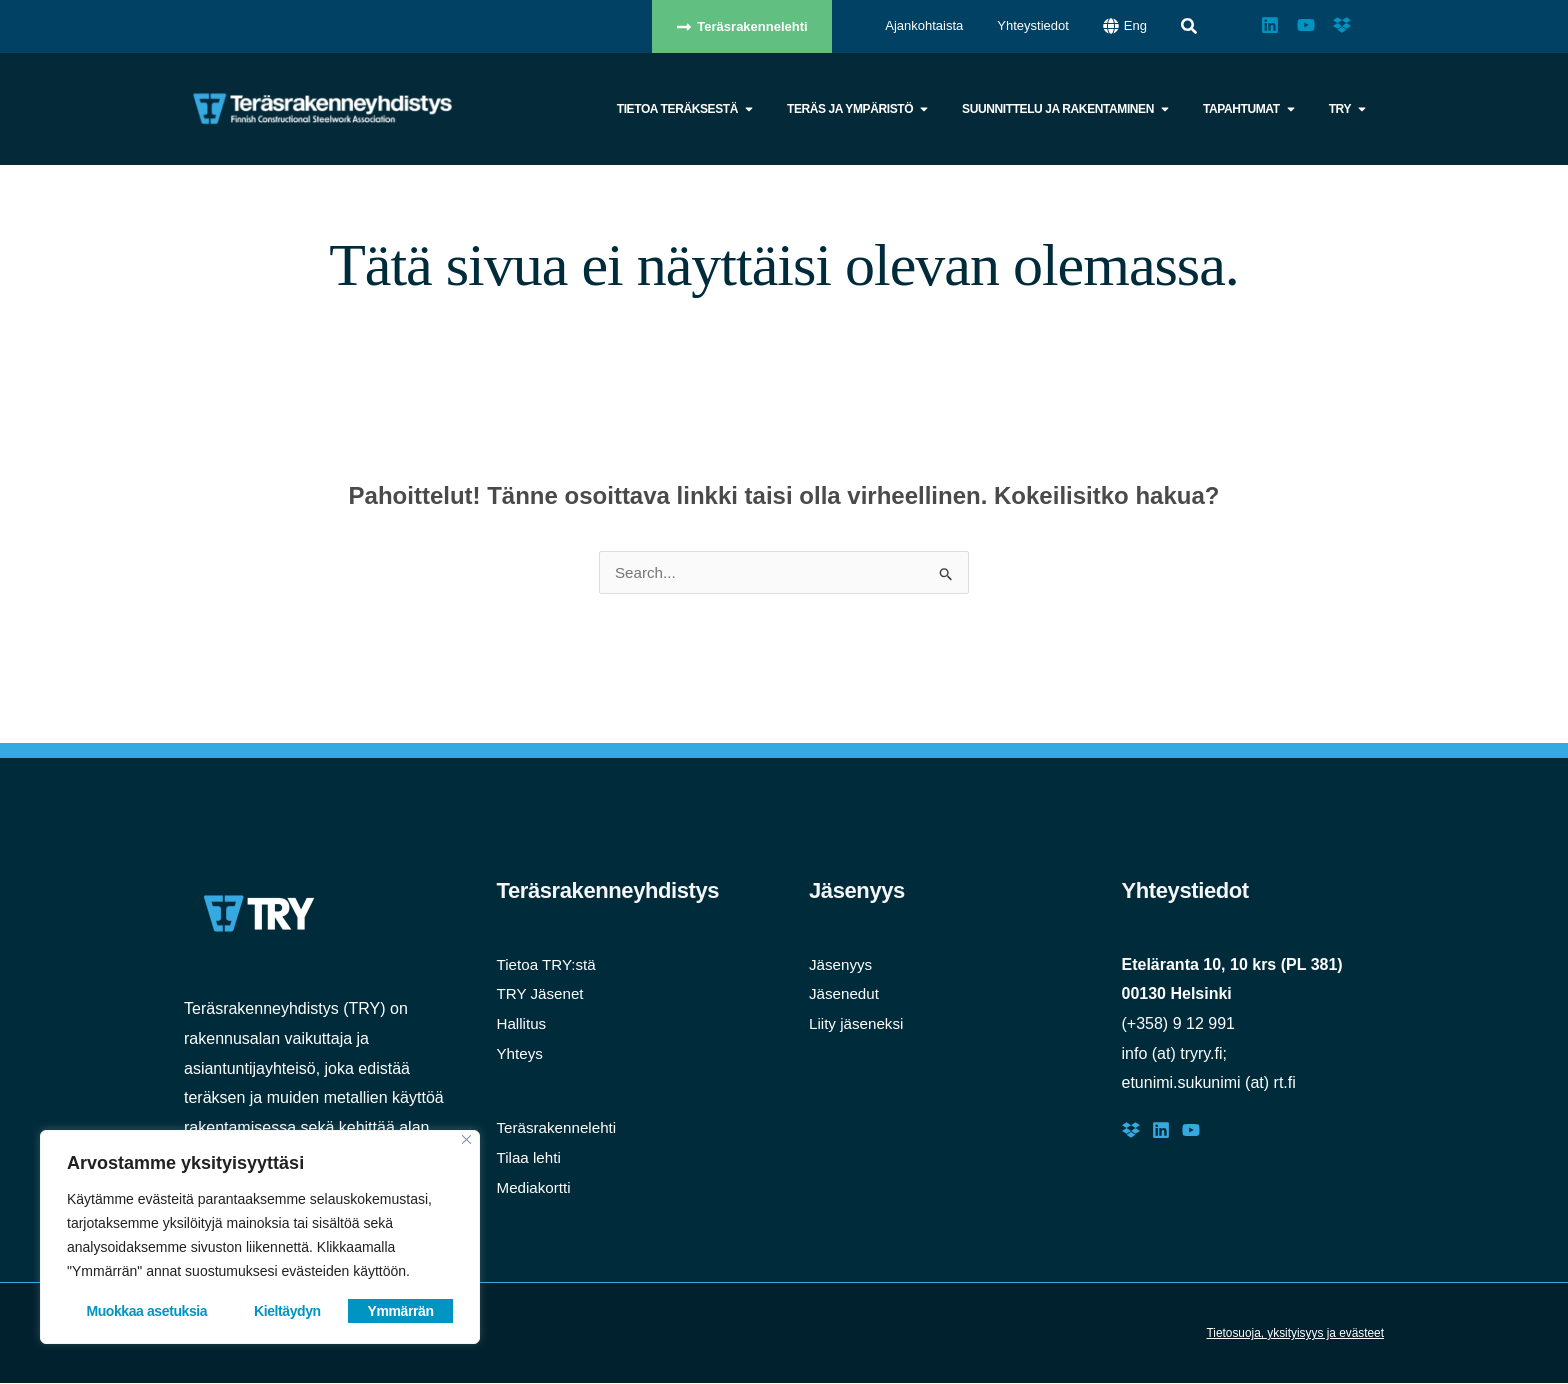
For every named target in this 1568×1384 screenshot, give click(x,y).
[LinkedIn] (1161, 1131)
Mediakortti (536, 1188)
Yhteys (521, 1054)
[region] (260, 1237)
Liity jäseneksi (859, 1024)
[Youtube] (1191, 1131)
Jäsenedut (846, 994)
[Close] (466, 1139)
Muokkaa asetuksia (146, 1311)
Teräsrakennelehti (560, 1128)
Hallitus (523, 1024)
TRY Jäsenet (543, 994)
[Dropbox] (1131, 1131)
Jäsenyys (842, 965)
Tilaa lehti (531, 1158)
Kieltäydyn (287, 1311)
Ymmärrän (401, 1311)
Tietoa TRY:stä (549, 965)
